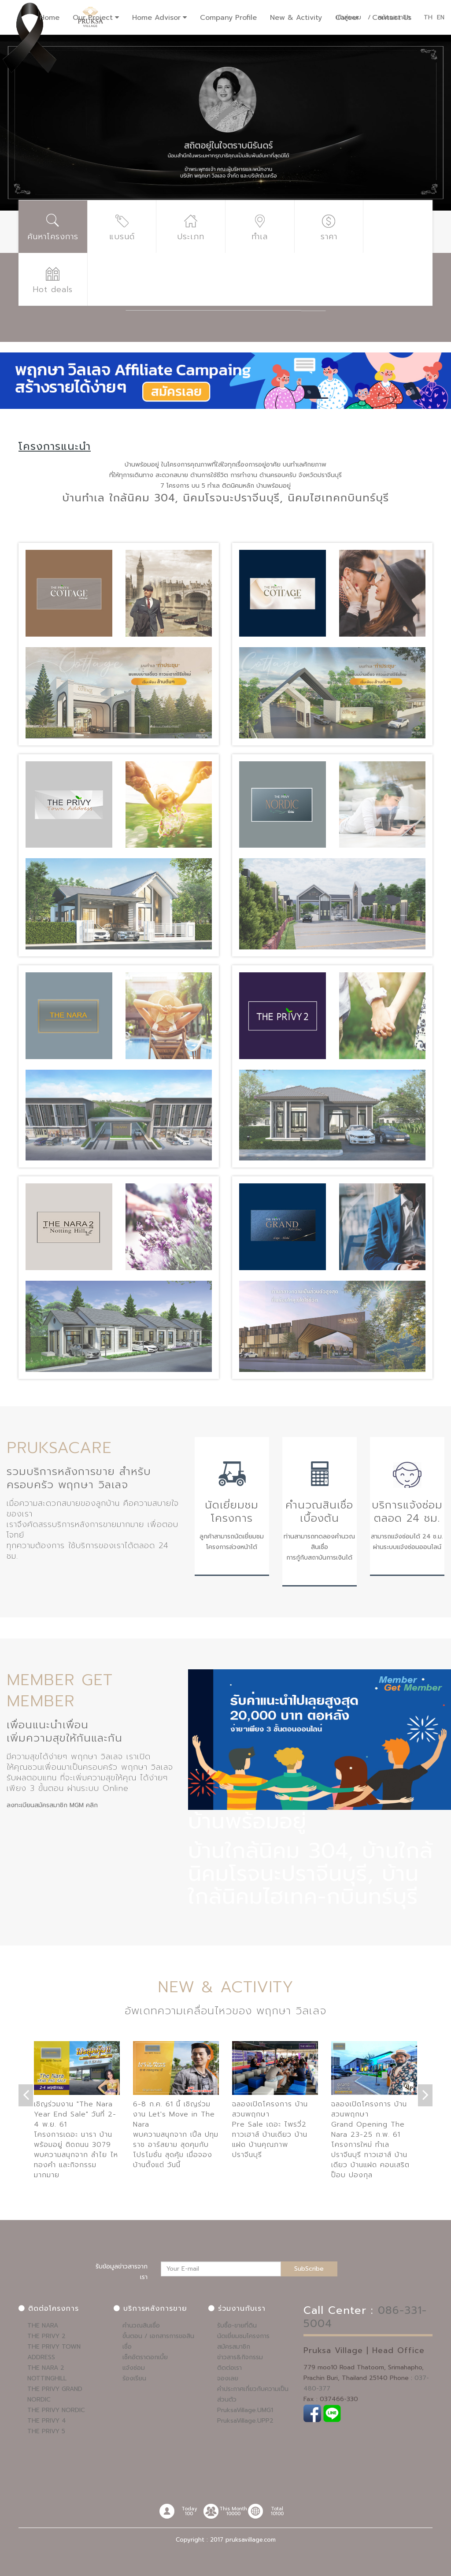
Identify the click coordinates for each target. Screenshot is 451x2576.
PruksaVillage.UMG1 (245, 2410)
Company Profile (228, 17)
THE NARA (42, 2325)
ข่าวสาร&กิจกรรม (240, 2357)
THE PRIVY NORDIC (56, 2410)
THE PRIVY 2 (46, 2336)
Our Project (93, 17)
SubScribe (309, 2268)
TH (428, 17)
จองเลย (227, 2378)
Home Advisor (156, 17)
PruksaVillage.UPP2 (245, 2420)
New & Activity (296, 17)
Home (49, 17)
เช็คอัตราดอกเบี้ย (145, 2357)
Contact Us (391, 17)
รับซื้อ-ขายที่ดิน (237, 2325)
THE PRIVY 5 (46, 2431)
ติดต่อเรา (229, 2367)
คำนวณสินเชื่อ (141, 2325)
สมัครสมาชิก (233, 2346)
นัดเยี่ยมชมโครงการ (243, 2336)
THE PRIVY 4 (46, 2420)
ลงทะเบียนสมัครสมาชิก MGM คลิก (52, 1805)
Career (347, 17)
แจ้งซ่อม (133, 2367)
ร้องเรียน (134, 2378)
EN (440, 17)
